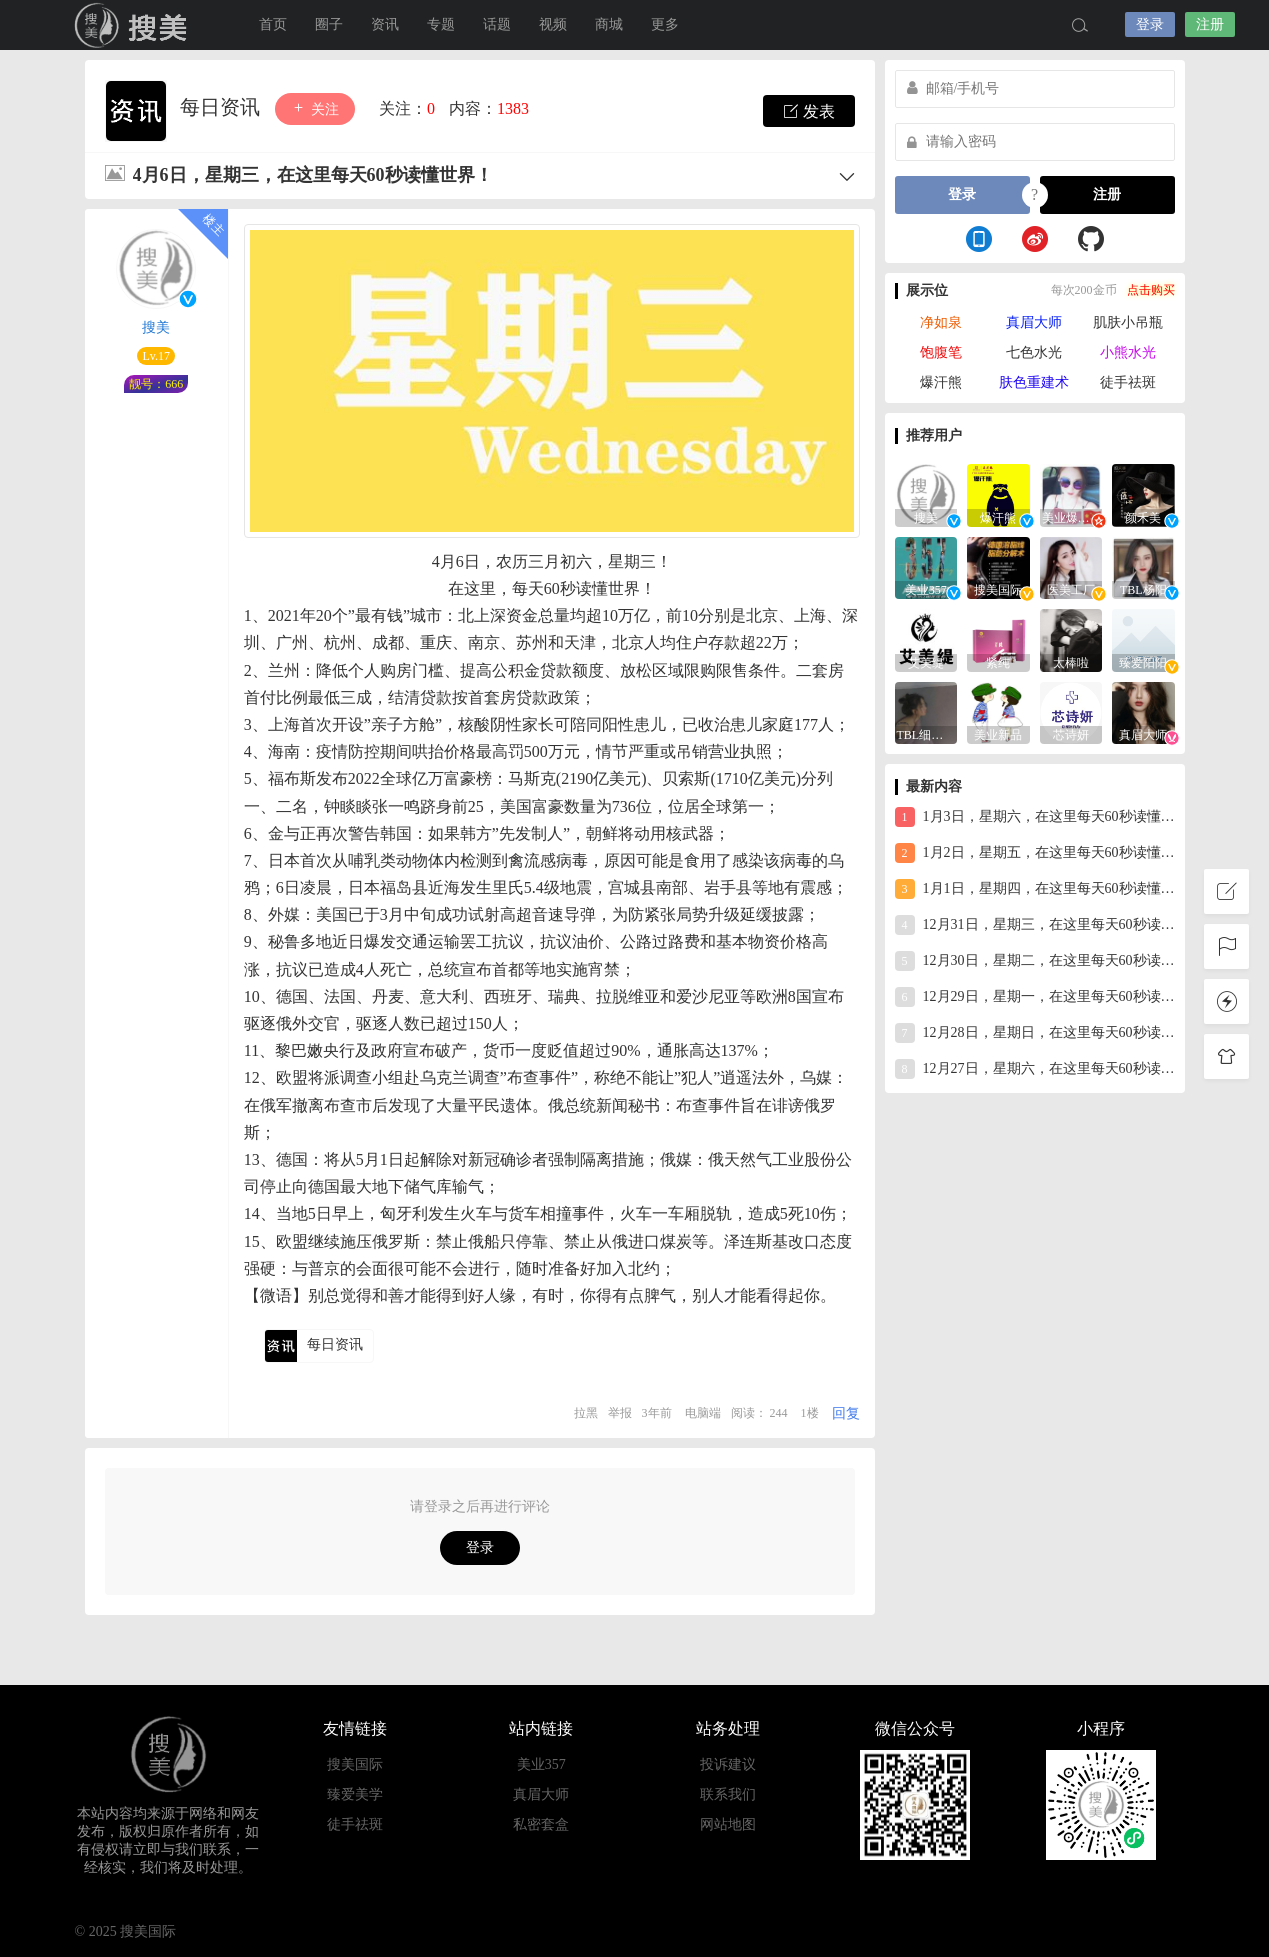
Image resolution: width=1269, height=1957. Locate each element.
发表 (809, 111)
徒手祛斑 (1128, 382)
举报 (620, 1413)
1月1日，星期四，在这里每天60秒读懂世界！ (1035, 889)
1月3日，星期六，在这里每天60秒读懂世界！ (1035, 817)
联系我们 (728, 1794)
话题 (497, 24)
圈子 (329, 24)
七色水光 (1034, 352)
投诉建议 (728, 1764)
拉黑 (586, 1413)
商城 (609, 24)
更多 (665, 24)
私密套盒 (541, 1824)
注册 (1210, 24)
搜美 (156, 327)
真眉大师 (1034, 322)
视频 (553, 24)
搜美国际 (135, 25)
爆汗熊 (941, 382)
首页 (273, 24)
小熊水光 (1128, 352)
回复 (846, 1413)
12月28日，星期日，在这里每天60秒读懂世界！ (1035, 1033)
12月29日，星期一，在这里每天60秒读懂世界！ (1035, 997)
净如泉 (941, 322)
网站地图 (728, 1824)
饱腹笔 (941, 352)
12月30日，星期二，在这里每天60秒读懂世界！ (1035, 961)
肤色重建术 (1034, 382)
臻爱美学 (355, 1794)
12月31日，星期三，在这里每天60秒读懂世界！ (1035, 925)
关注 (315, 108)
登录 (1150, 24)
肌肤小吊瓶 (1128, 322)
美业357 (541, 1764)
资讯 (385, 24)
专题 (441, 24)
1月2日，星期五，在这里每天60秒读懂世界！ (1035, 853)
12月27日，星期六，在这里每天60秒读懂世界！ (1035, 1069)
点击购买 (1151, 290)
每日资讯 (222, 107)
